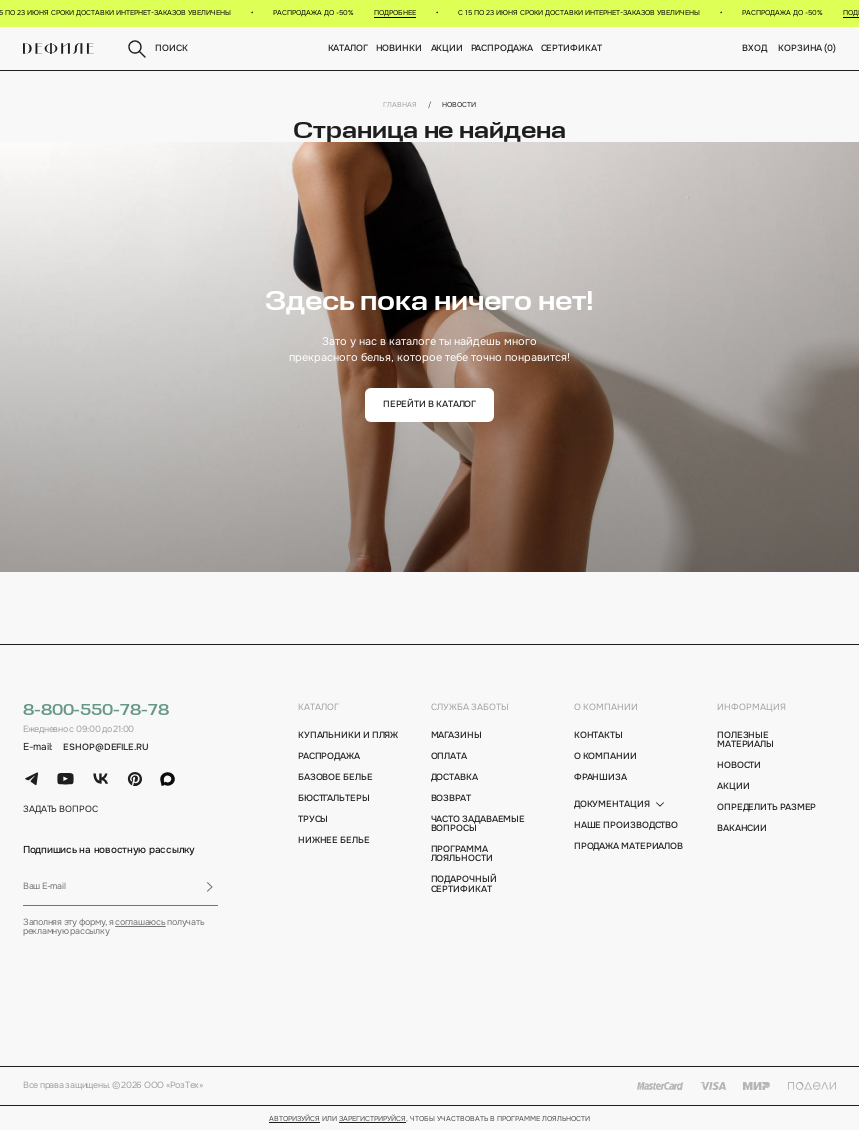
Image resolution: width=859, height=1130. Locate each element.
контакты (598, 735)
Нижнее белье (334, 840)
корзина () (807, 48)
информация (751, 707)
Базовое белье (335, 777)
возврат (451, 798)
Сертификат (570, 48)
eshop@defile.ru (106, 747)
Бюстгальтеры (334, 798)
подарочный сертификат (464, 884)
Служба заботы (470, 707)
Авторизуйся (294, 1119)
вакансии (742, 828)
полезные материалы (745, 740)
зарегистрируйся (372, 1119)
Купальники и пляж (348, 735)
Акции (446, 48)
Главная (400, 104)
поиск (156, 49)
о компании (606, 707)
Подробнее (400, 12)
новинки (399, 48)
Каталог (348, 48)
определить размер (767, 807)
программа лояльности (462, 854)
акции (733, 786)
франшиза (600, 777)
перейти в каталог (430, 404)
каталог (318, 707)
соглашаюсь (140, 922)
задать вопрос (60, 809)
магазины (456, 735)
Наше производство (626, 825)
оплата (449, 756)
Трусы (313, 819)
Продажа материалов (628, 846)
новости (739, 765)
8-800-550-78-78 (96, 711)
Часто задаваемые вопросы (478, 824)
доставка (454, 777)
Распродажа (501, 48)
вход (754, 48)
